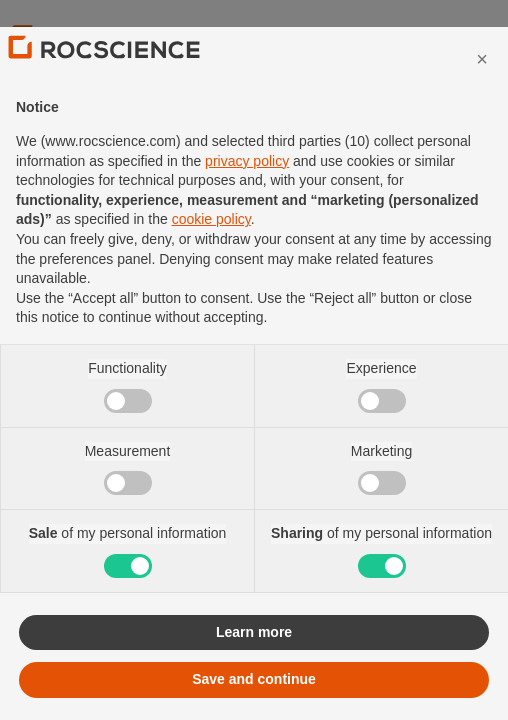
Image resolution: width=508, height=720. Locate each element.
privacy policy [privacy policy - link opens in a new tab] (247, 202)
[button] (482, 100)
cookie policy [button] (211, 261)
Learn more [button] (254, 673)
